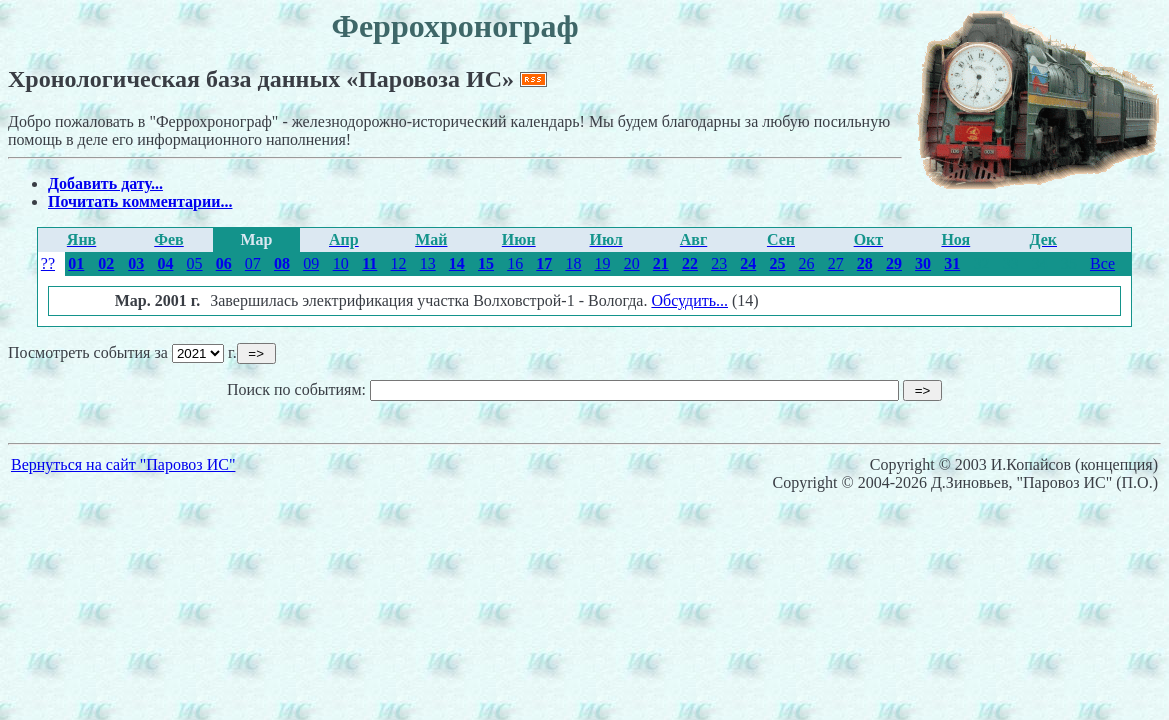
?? (48, 263)
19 (603, 263)
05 (195, 263)
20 (632, 263)
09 (311, 263)
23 (719, 263)
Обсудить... (689, 300)
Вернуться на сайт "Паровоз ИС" (123, 464)
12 (399, 263)
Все (1102, 263)
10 (341, 263)
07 (253, 263)
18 (573, 263)
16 (515, 263)
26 (807, 263)
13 (428, 263)
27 (836, 263)
